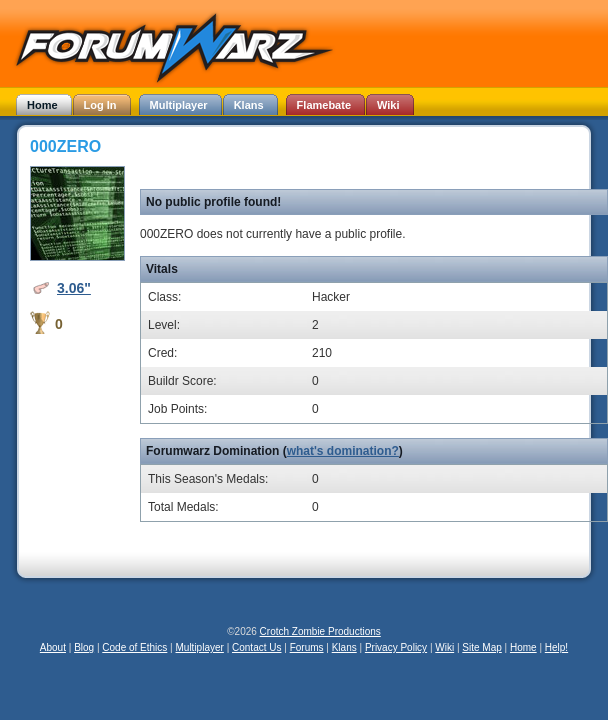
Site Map (481, 647)
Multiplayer (200, 647)
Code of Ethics (134, 647)
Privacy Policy (396, 647)
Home (523, 647)
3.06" (74, 288)
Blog (84, 647)
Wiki (444, 647)
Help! (556, 647)
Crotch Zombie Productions (320, 631)
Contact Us (256, 647)
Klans (344, 647)
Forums (307, 647)
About (53, 647)
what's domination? (343, 451)
